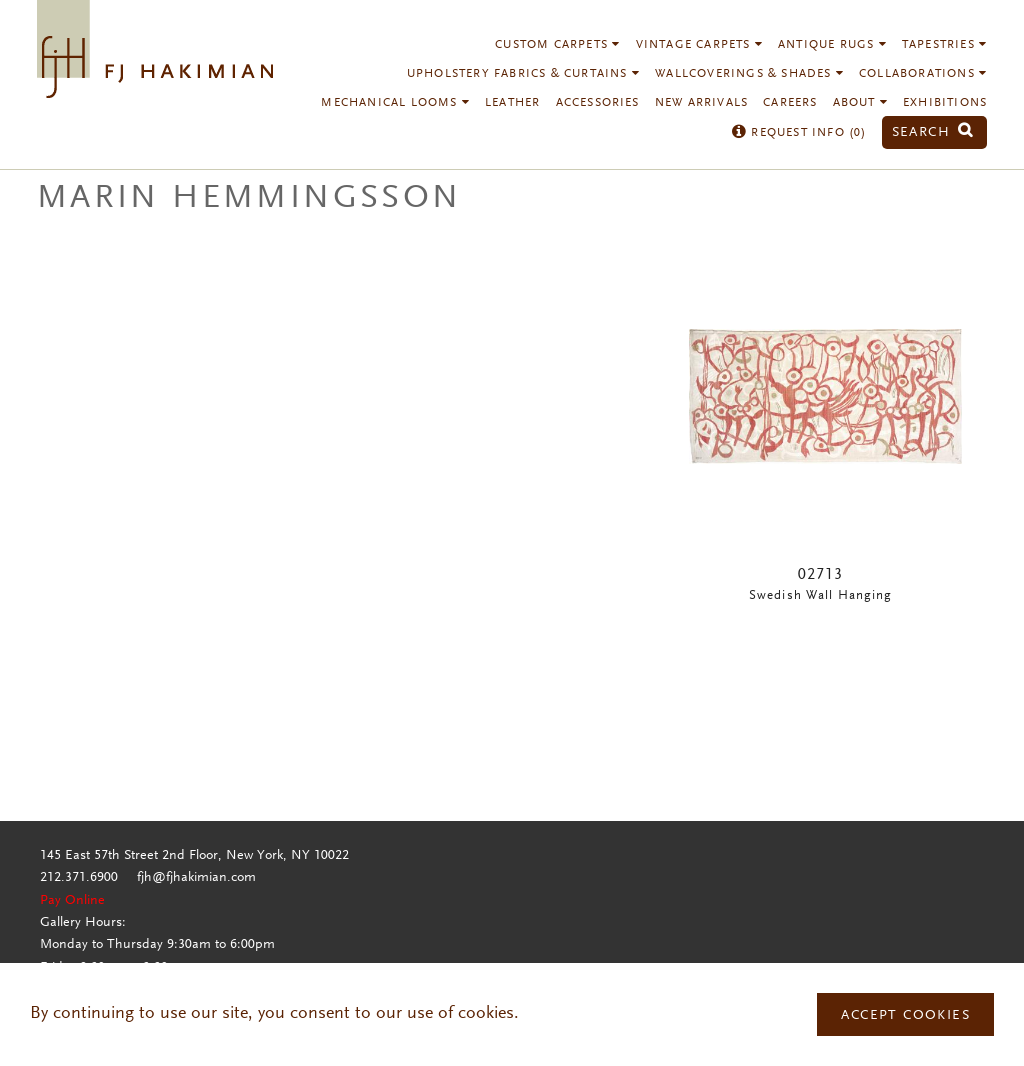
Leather (512, 103)
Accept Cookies (905, 1016)
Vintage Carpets (699, 45)
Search (933, 132)
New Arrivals (701, 103)
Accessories (598, 103)
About (860, 103)
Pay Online (72, 901)
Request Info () (799, 133)
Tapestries (944, 45)
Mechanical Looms (395, 103)
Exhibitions (945, 103)
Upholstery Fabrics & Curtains (523, 74)
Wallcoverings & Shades (749, 74)
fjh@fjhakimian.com (196, 878)
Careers (790, 103)
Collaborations (923, 74)
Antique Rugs (832, 45)
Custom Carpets (557, 45)
